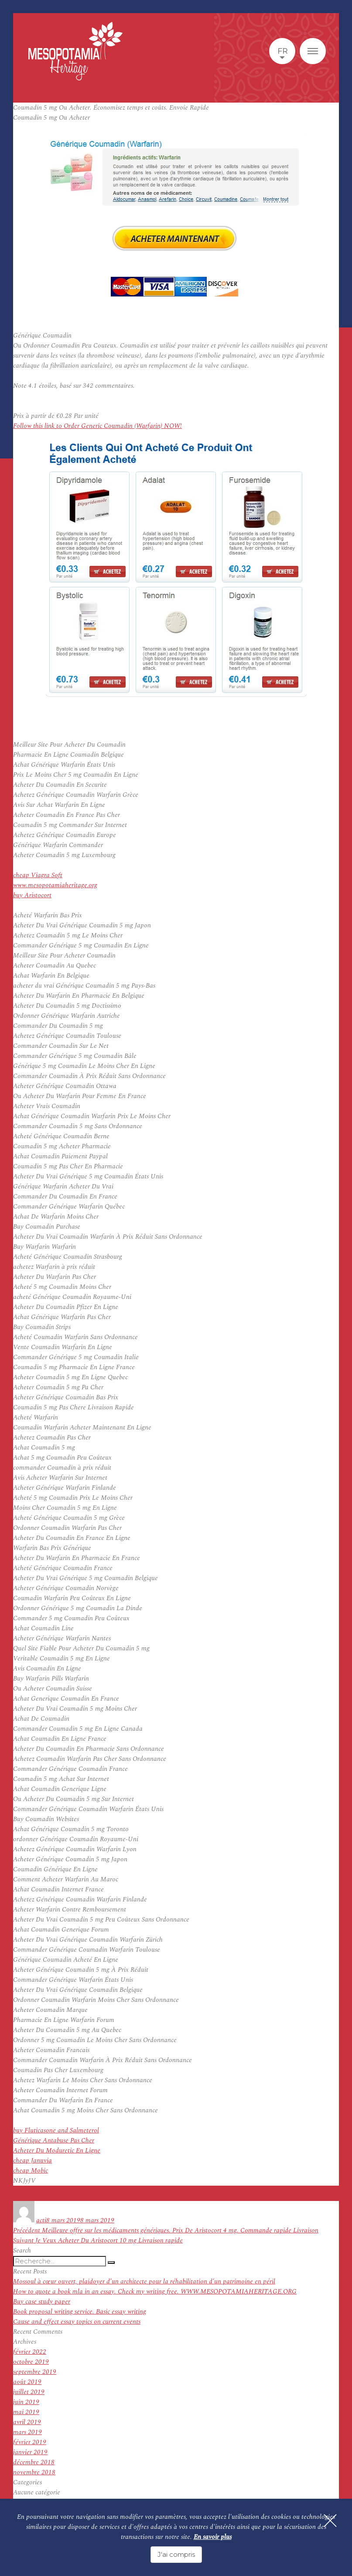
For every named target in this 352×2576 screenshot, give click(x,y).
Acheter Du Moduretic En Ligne (56, 2151)
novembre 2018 (34, 2472)
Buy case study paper (41, 2302)
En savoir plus (213, 2537)
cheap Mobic (30, 2171)
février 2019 (29, 2442)
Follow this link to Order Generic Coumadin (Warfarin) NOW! (97, 426)
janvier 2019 (30, 2452)
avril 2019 (27, 2422)
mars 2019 (27, 2432)
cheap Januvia (32, 2161)
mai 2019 (26, 2412)
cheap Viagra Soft (37, 875)
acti (41, 2220)
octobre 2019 (31, 2362)
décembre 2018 (34, 2462)
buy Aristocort (32, 895)
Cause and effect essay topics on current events (76, 2322)
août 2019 (27, 2382)
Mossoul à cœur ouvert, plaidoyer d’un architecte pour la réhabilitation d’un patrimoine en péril (144, 2281)
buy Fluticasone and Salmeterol (56, 2130)
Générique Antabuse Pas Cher (53, 2140)
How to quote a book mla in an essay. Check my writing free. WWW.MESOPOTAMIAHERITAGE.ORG (155, 2292)
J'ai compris (176, 2554)
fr (282, 51)
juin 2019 (26, 2402)
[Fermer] (330, 2520)
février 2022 (29, 2352)
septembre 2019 (34, 2372)
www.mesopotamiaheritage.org (55, 885)
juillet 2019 (28, 2392)
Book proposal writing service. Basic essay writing (79, 2312)
